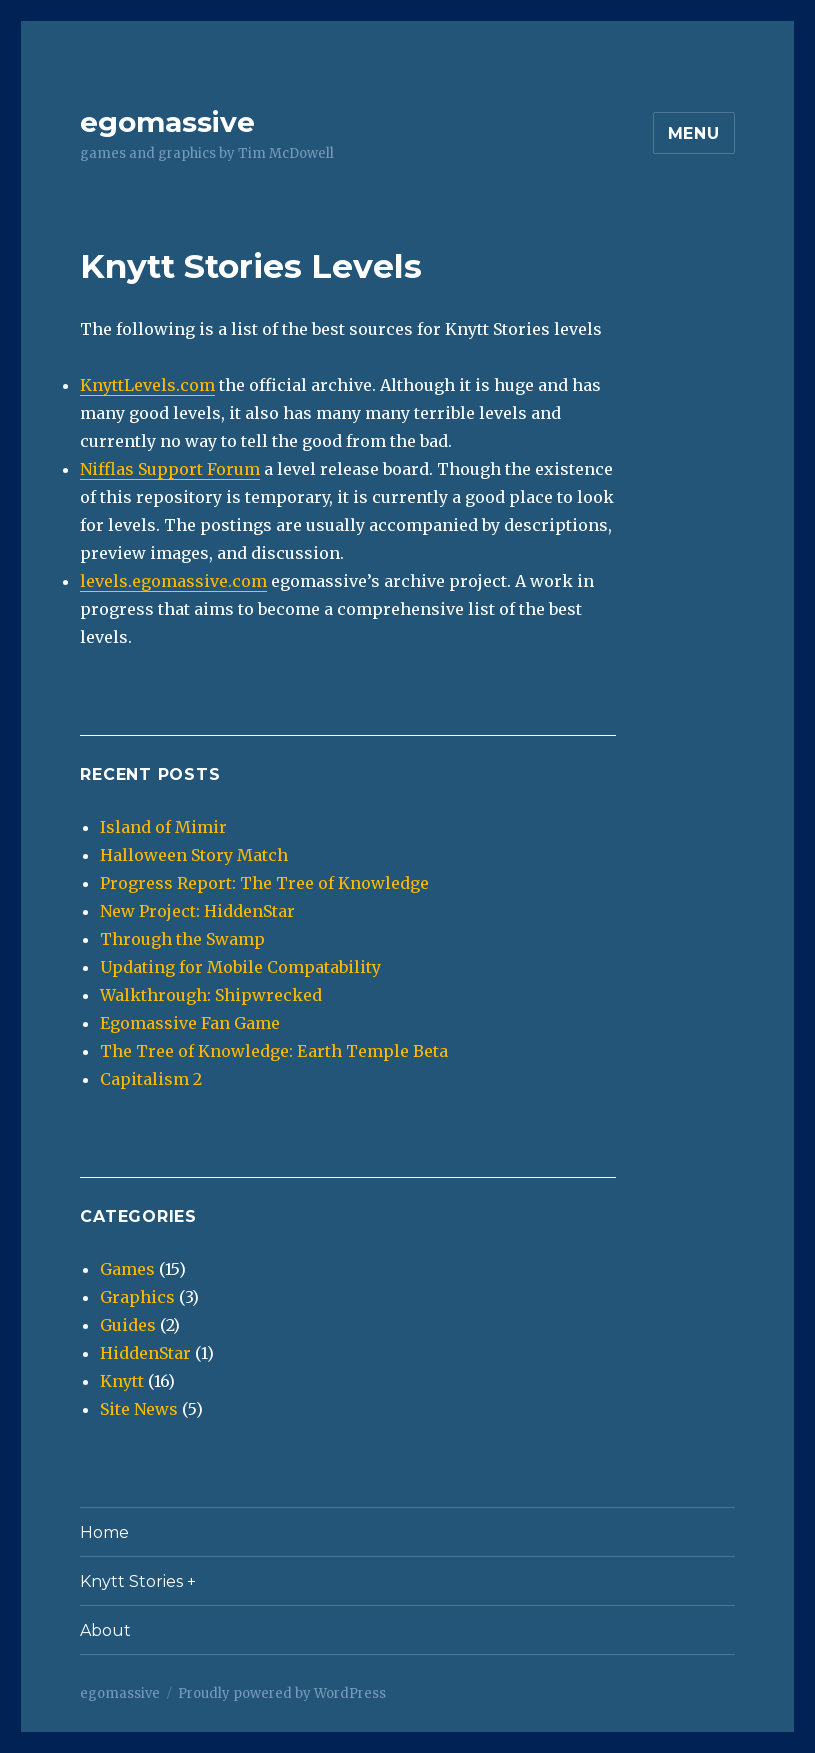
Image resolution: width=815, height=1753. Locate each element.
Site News (139, 1409)
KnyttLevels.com (147, 385)
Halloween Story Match (194, 855)
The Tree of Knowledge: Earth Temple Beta (274, 1051)
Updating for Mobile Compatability (240, 967)
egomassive (167, 122)
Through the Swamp (182, 939)
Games (127, 1269)
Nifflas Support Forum (170, 469)
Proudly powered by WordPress (282, 1693)
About (105, 1630)
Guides (128, 1325)
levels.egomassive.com (173, 581)
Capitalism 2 (151, 1079)
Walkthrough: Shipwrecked (211, 995)
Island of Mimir (163, 827)
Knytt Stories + (138, 1581)
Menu (694, 133)
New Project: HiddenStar (197, 911)
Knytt (122, 1381)
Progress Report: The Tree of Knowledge (264, 883)
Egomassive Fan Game (190, 1023)
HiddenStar (145, 1353)
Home (104, 1532)
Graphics (137, 1297)
